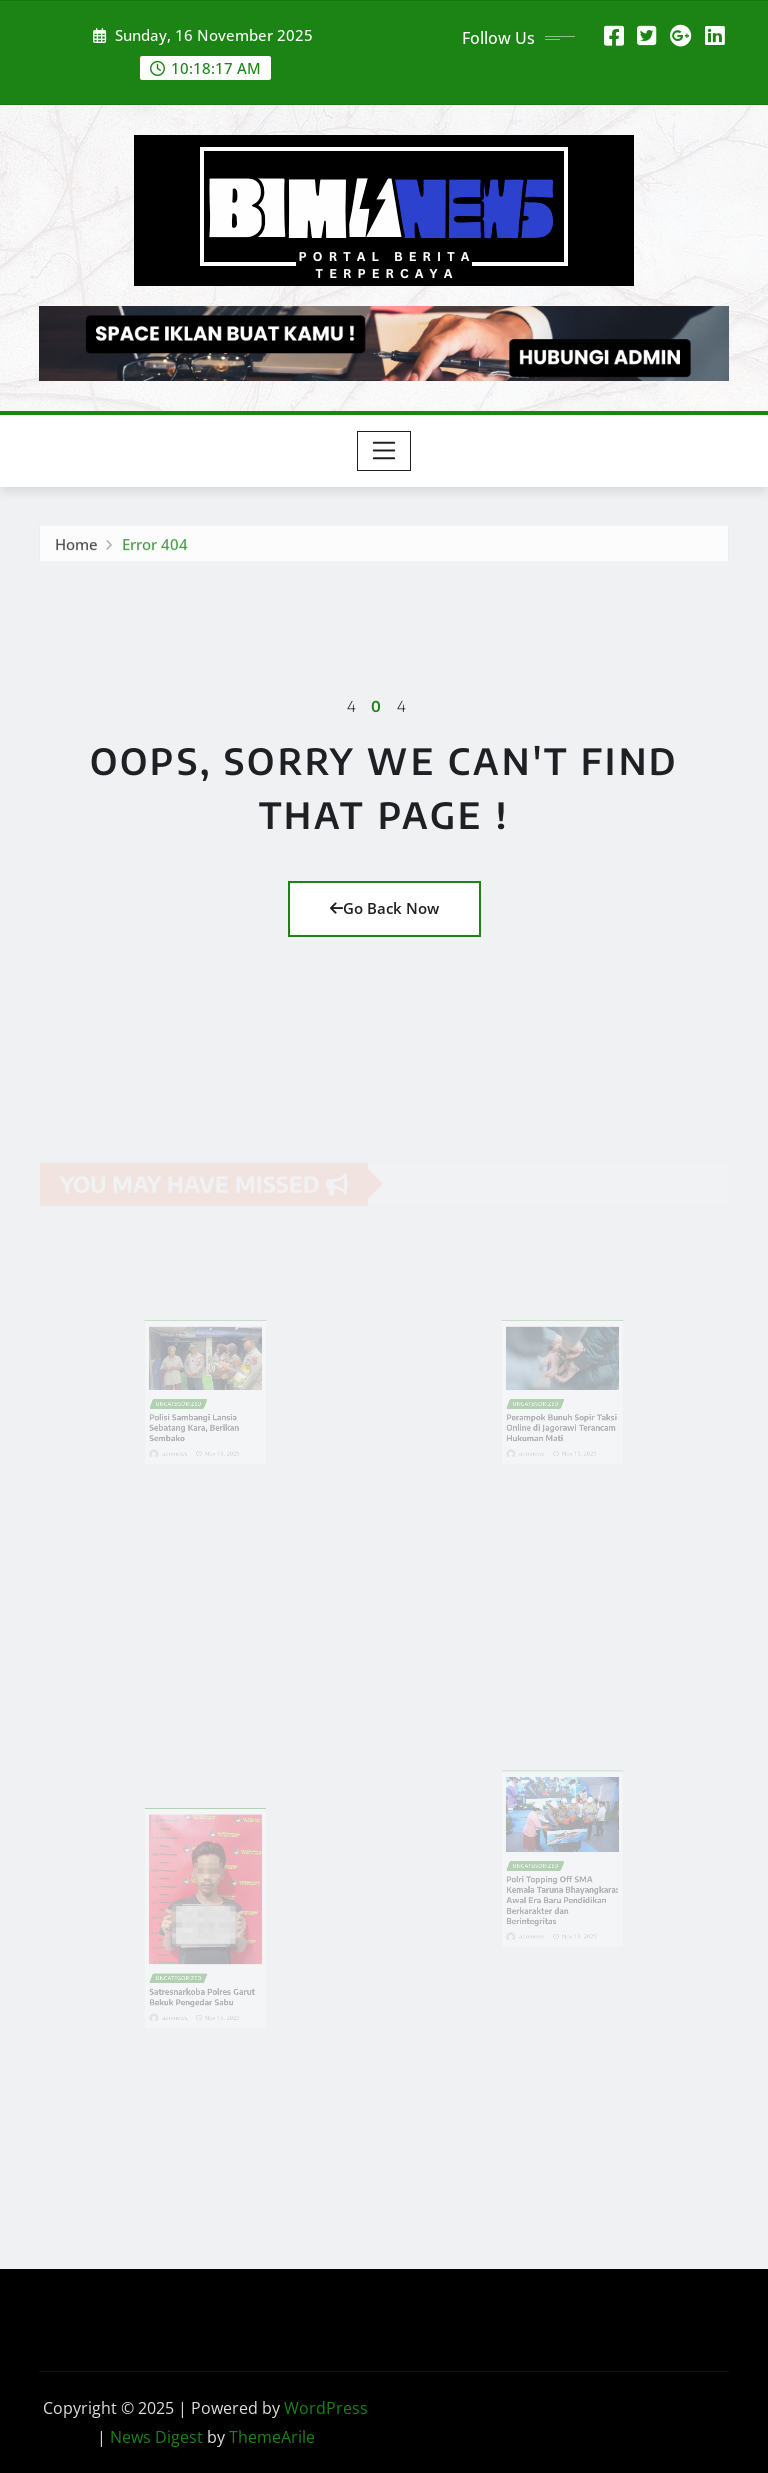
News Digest (156, 2437)
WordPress (326, 2408)
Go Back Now (384, 908)
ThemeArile (272, 2437)
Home (76, 548)
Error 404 (155, 548)
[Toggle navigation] (384, 451)
